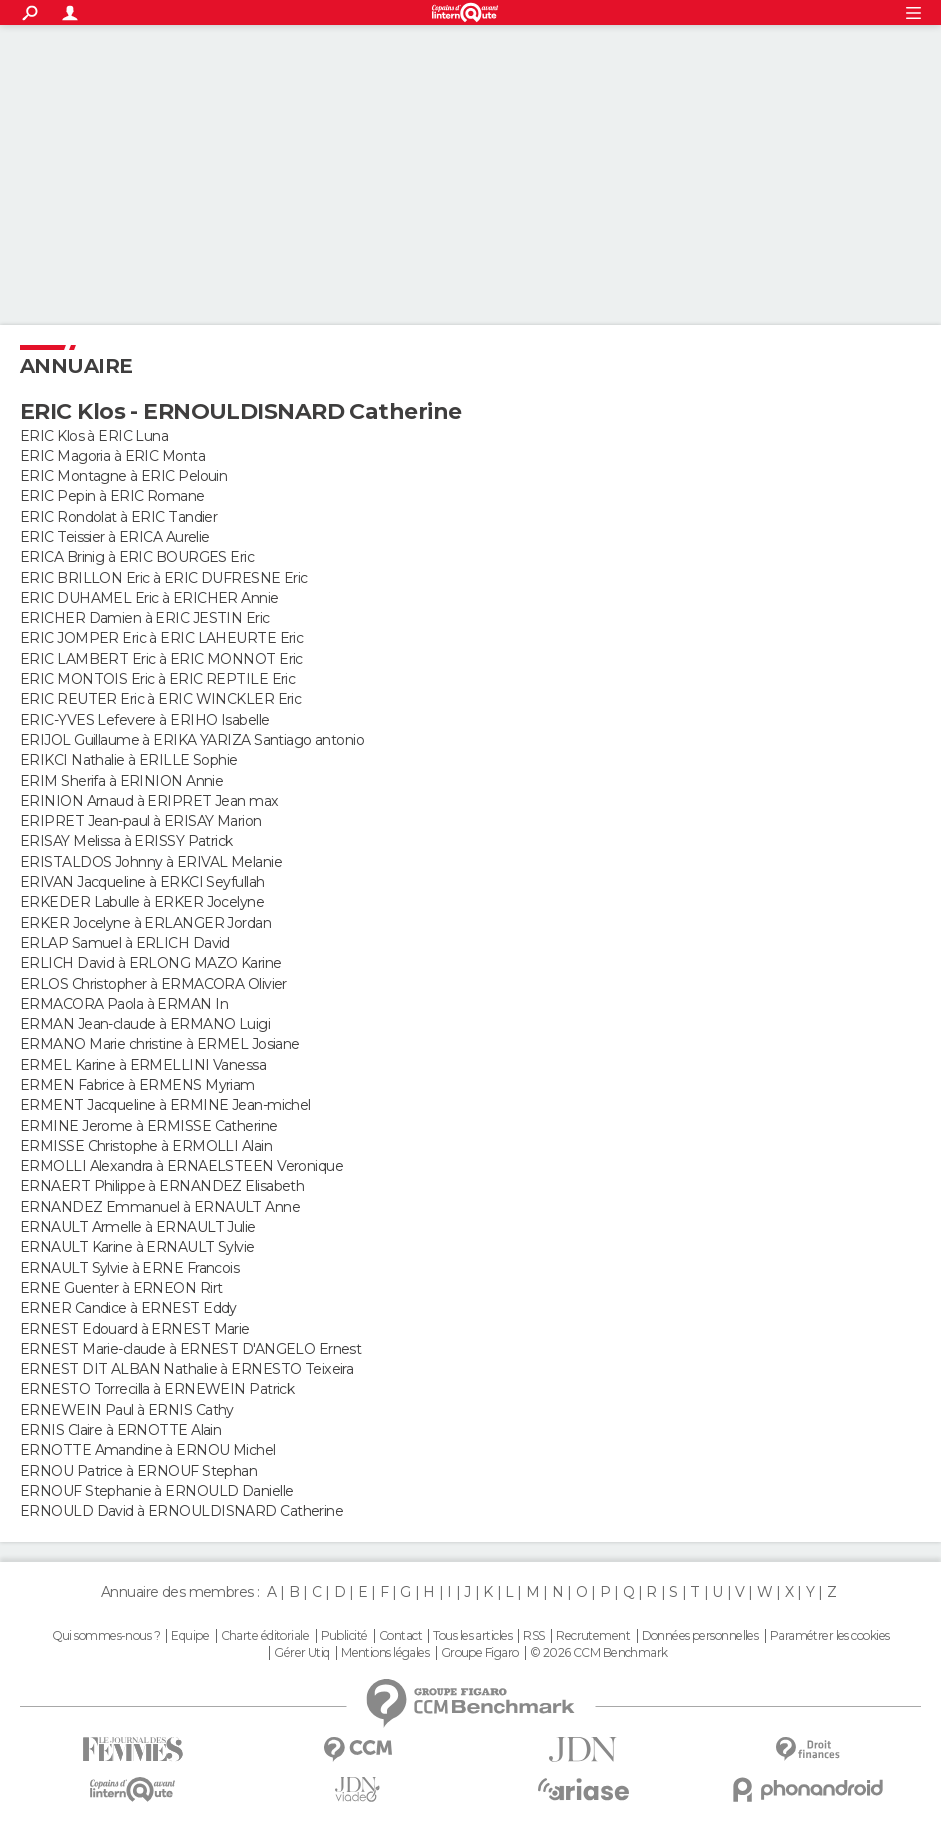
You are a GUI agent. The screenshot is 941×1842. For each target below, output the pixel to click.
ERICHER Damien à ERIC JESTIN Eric (145, 618)
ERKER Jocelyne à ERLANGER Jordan (145, 923)
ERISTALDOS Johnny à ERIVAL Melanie (151, 862)
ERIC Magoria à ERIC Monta (112, 456)
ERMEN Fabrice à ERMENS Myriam (137, 1085)
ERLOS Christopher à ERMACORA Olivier (153, 984)
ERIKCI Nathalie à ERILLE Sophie (129, 760)
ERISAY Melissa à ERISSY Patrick (126, 841)
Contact (400, 1636)
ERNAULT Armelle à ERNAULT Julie (138, 1227)
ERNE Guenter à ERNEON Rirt (121, 1288)
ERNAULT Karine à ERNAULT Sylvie (137, 1247)
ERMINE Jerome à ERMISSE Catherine (149, 1126)
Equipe (190, 1636)
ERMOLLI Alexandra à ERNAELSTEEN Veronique (181, 1166)
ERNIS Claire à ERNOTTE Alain (120, 1430)
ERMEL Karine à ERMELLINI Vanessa (143, 1065)
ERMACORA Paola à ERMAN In (124, 1004)
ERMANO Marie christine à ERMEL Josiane (160, 1044)
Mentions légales (385, 1653)
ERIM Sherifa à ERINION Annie (121, 781)
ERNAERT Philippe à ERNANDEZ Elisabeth (162, 1186)
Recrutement (593, 1636)
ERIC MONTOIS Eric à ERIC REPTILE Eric (157, 679)
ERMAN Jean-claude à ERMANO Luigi (145, 1024)
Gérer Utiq (301, 1653)
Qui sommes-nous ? (106, 1636)
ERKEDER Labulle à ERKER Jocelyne (142, 902)
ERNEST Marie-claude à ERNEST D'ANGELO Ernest (190, 1349)
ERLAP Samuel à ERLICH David (125, 943)
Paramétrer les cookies (830, 1636)
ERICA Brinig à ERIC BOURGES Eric (137, 557)
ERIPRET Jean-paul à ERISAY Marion (141, 821)
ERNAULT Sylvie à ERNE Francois (129, 1268)
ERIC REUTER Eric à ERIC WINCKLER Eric (160, 699)
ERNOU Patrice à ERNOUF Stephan (138, 1471)
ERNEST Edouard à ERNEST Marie (135, 1329)
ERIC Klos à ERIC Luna (94, 436)
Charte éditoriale (265, 1636)
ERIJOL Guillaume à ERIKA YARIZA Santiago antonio (192, 740)
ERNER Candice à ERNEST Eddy (128, 1308)
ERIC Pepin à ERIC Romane (112, 496)
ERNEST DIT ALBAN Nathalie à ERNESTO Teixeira (186, 1369)
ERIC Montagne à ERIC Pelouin (123, 476)
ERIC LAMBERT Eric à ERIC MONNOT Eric (161, 659)
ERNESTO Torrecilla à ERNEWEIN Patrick (157, 1389)
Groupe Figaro (480, 1653)
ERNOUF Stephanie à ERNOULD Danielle (156, 1491)
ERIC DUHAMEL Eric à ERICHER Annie (149, 598)
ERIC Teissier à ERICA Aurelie (115, 537)
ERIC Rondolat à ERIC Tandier (118, 517)
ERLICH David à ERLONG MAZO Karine (151, 963)
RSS (533, 1636)
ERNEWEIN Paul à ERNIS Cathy (127, 1410)
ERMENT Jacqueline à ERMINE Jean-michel (165, 1105)
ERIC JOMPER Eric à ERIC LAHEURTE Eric (161, 638)
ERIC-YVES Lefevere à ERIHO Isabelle (144, 720)
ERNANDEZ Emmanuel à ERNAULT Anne (160, 1207)
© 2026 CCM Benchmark (599, 1653)
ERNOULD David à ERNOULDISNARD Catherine (181, 1511)
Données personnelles (700, 1636)
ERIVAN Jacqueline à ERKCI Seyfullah (142, 882)
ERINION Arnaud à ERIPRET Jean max (149, 801)
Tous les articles (472, 1636)
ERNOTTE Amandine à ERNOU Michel (148, 1450)
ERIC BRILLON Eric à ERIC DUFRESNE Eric (164, 578)
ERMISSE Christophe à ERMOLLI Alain (146, 1146)
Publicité (344, 1636)
